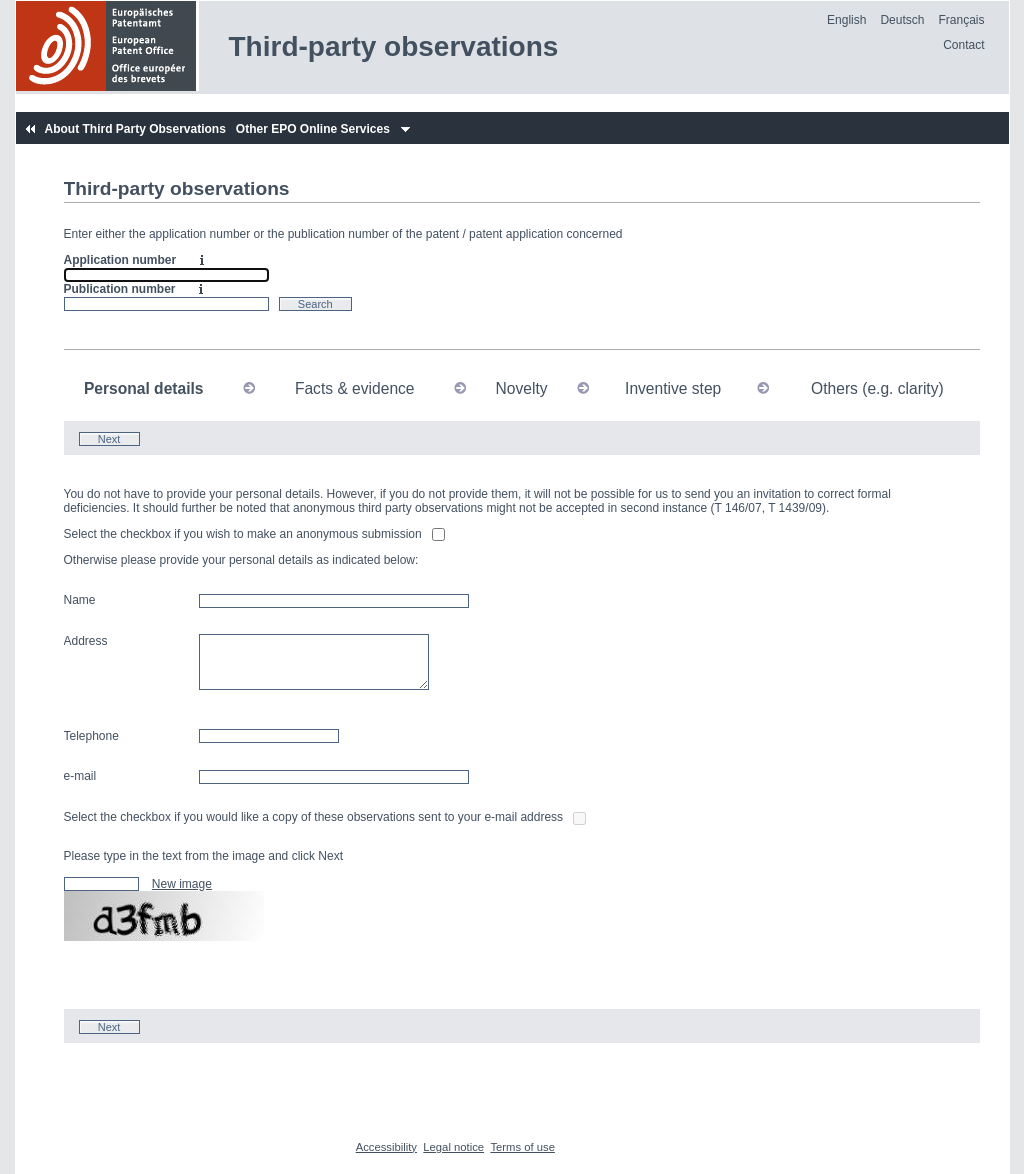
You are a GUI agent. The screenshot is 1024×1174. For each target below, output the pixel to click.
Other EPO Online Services (313, 129)
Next (109, 439)
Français (961, 20)
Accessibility (386, 1147)
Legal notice (453, 1147)
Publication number (120, 289)
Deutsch (902, 20)
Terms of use (522, 1147)
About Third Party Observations (134, 129)
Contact (963, 45)
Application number (120, 260)
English (846, 20)
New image (182, 884)
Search (315, 304)
